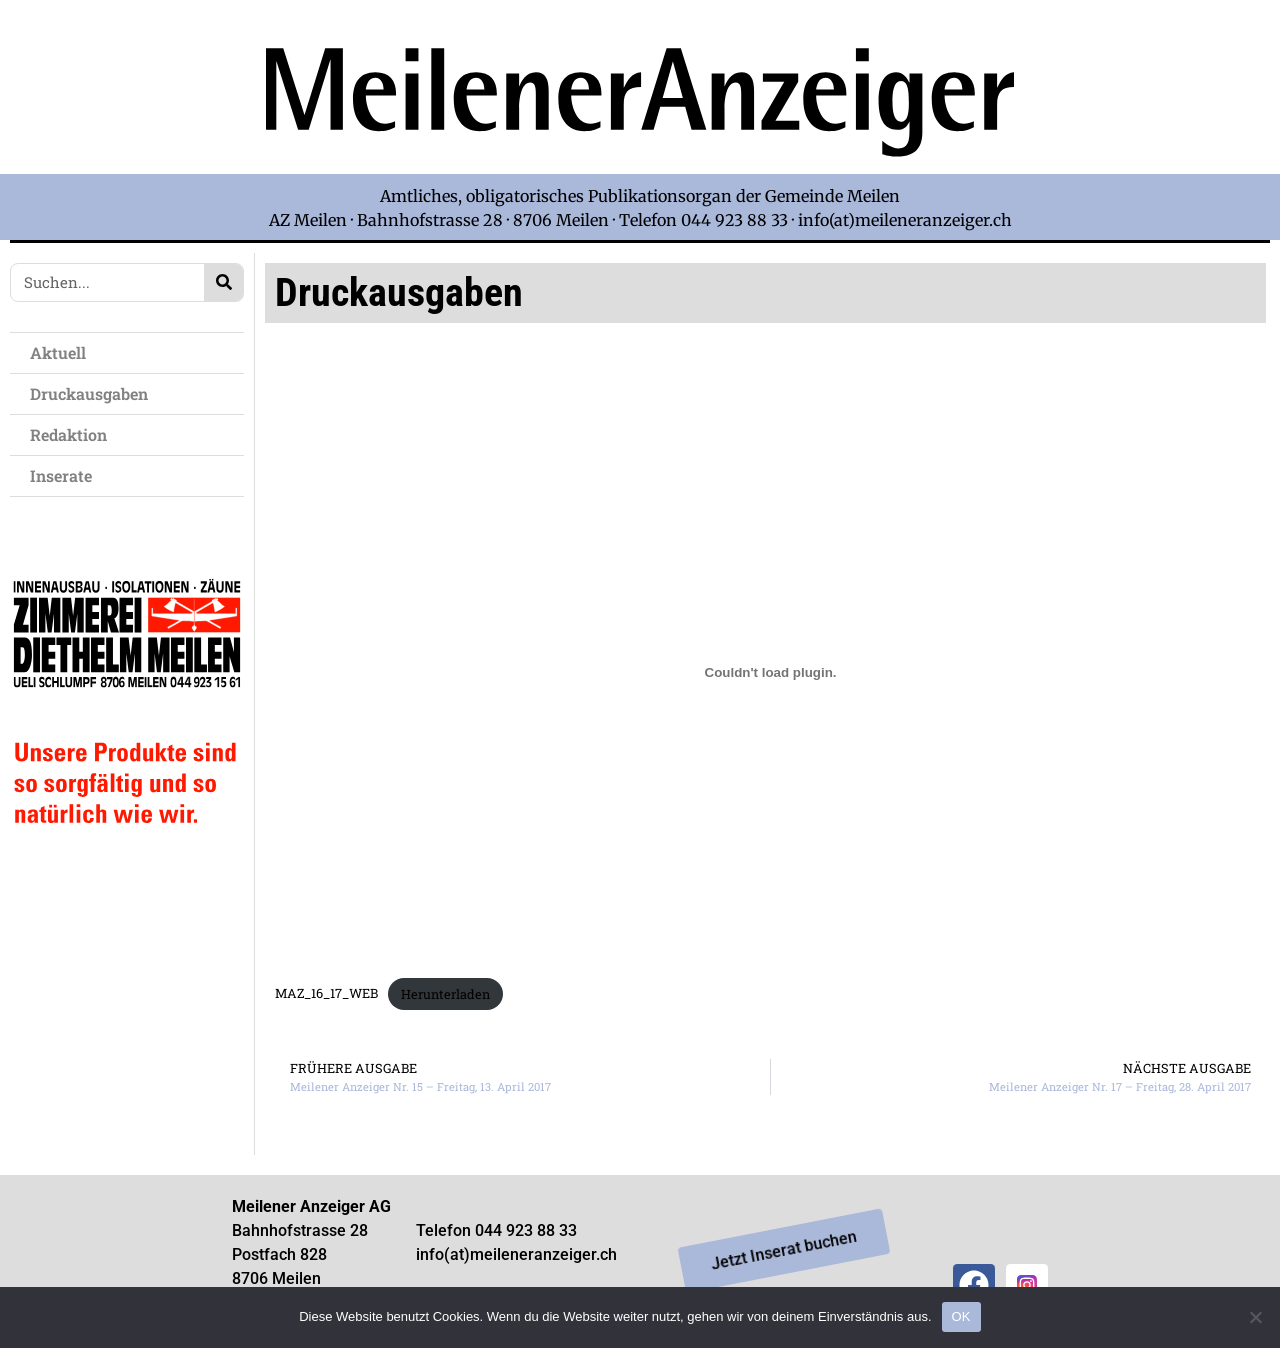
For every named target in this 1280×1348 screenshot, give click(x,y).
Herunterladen (445, 994)
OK (961, 1316)
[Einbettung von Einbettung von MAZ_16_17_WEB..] (770, 673)
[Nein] (1255, 1317)
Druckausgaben (89, 393)
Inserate (66, 475)
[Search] (223, 282)
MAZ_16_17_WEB (326, 994)
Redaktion (73, 434)
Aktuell (63, 352)
